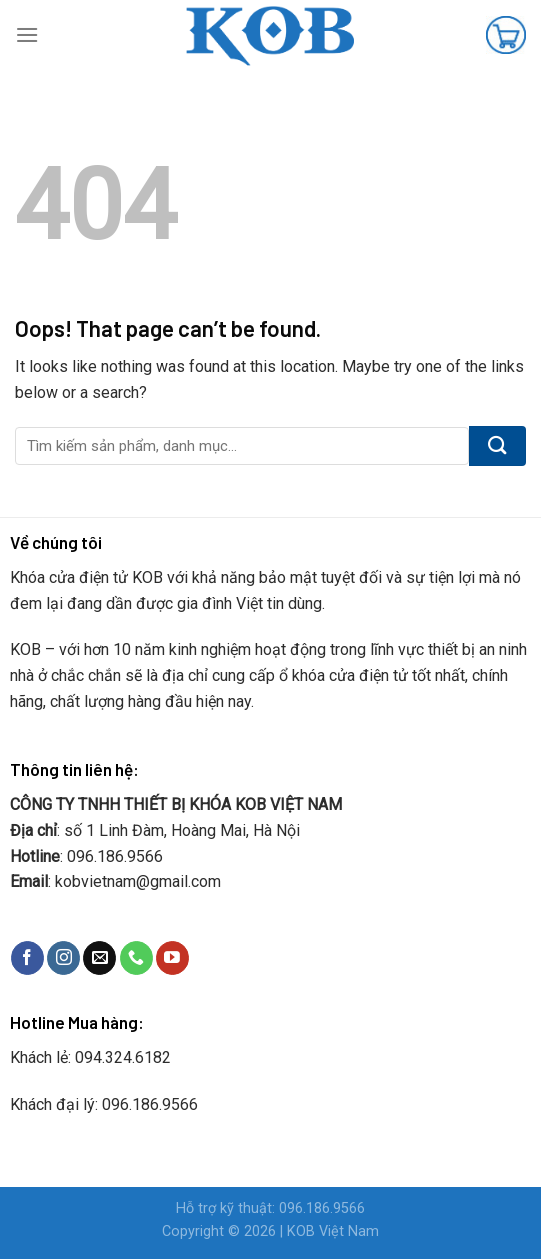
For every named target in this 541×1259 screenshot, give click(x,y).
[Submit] (497, 446)
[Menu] (27, 34)
